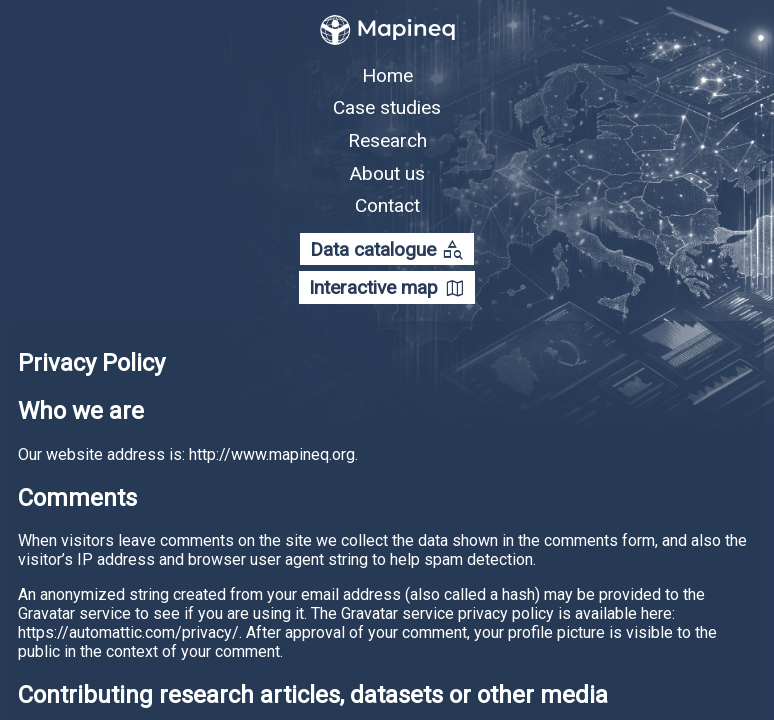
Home (387, 75)
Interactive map (387, 289)
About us (387, 172)
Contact (387, 205)
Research (387, 140)
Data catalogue (387, 250)
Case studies (387, 107)
